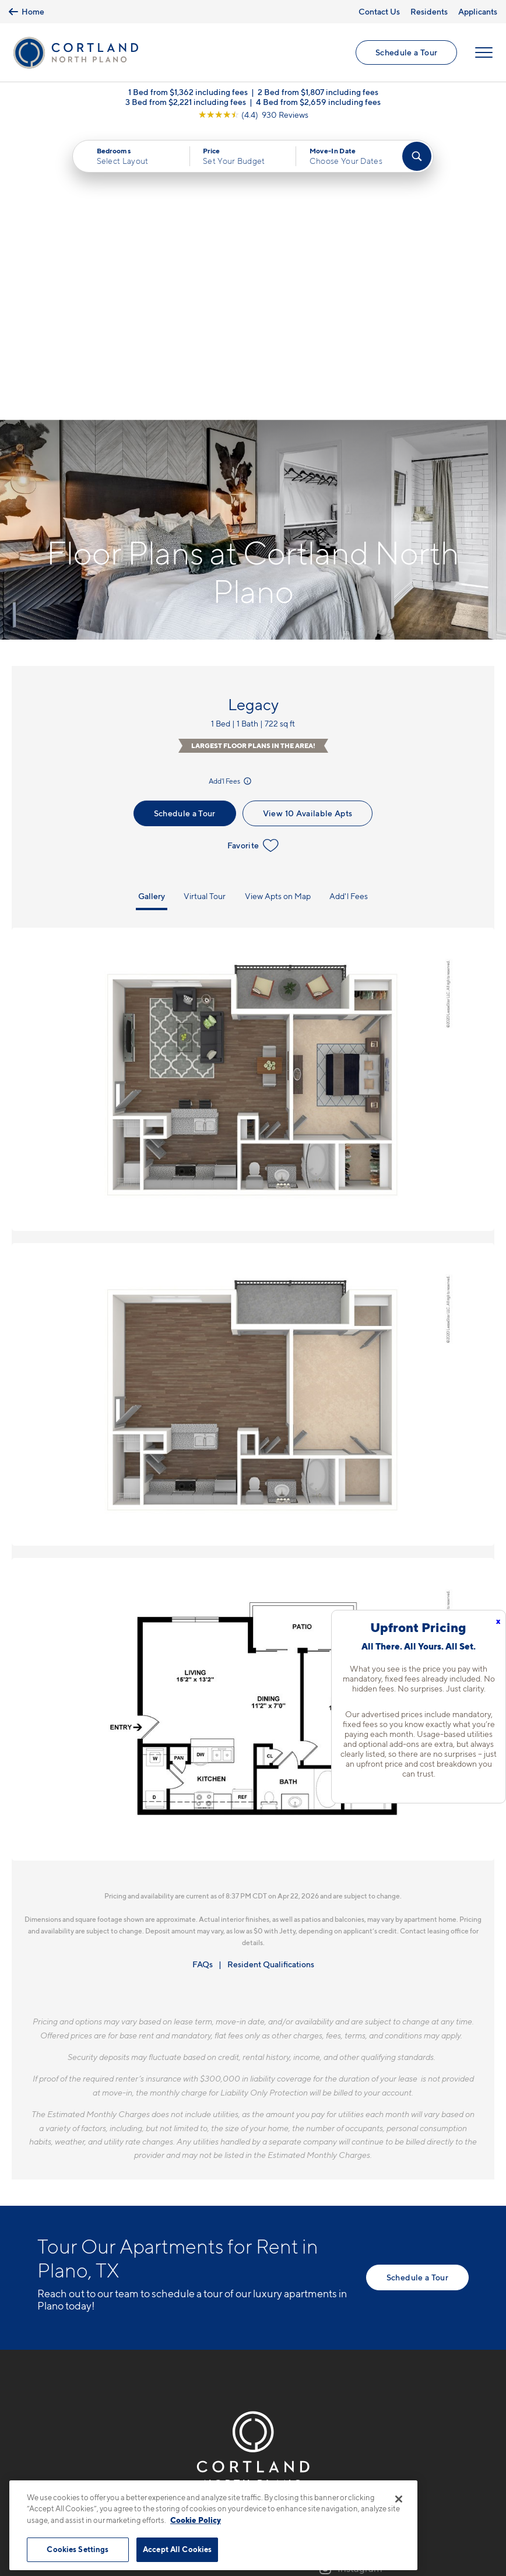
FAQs (202, 1674)
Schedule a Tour (406, 53)
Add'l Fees (231, 490)
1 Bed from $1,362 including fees (188, 93)
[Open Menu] (484, 53)
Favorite (253, 555)
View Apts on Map (278, 605)
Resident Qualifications (270, 1674)
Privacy (198, 2474)
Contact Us (379, 11)
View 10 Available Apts (308, 523)
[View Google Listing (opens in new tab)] (253, 116)
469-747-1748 (67, 2255)
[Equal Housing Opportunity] (43, 2318)
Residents (429, 11)
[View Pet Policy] (135, 2318)
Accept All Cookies (177, 2549)
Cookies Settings (77, 2549)
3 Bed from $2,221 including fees (185, 103)
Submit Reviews (250, 2474)
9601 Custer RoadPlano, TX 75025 (76, 2283)
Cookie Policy (195, 2520)
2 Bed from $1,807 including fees (318, 93)
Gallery (151, 605)
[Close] (399, 2499)
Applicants (477, 11)
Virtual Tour (205, 605)
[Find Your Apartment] (416, 157)
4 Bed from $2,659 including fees (318, 103)
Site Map (305, 2474)
